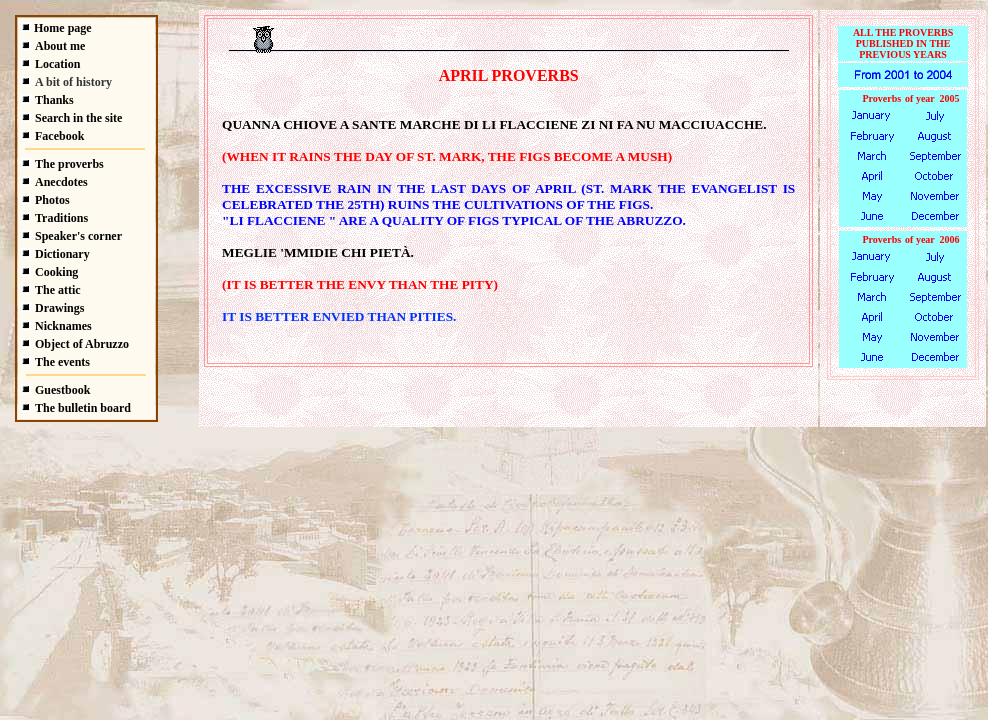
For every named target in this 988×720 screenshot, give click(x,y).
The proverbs (69, 164)
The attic (58, 290)
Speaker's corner (78, 236)
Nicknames (63, 326)
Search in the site (78, 118)
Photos (52, 200)
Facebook (59, 136)
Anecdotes (61, 182)
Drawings (59, 308)
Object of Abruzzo (82, 344)
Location (57, 64)
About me (60, 46)
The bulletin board (83, 408)
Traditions (61, 218)
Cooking (56, 272)
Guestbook (62, 390)
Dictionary (62, 254)
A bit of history (73, 82)
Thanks (54, 100)
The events (62, 362)
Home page (63, 28)
